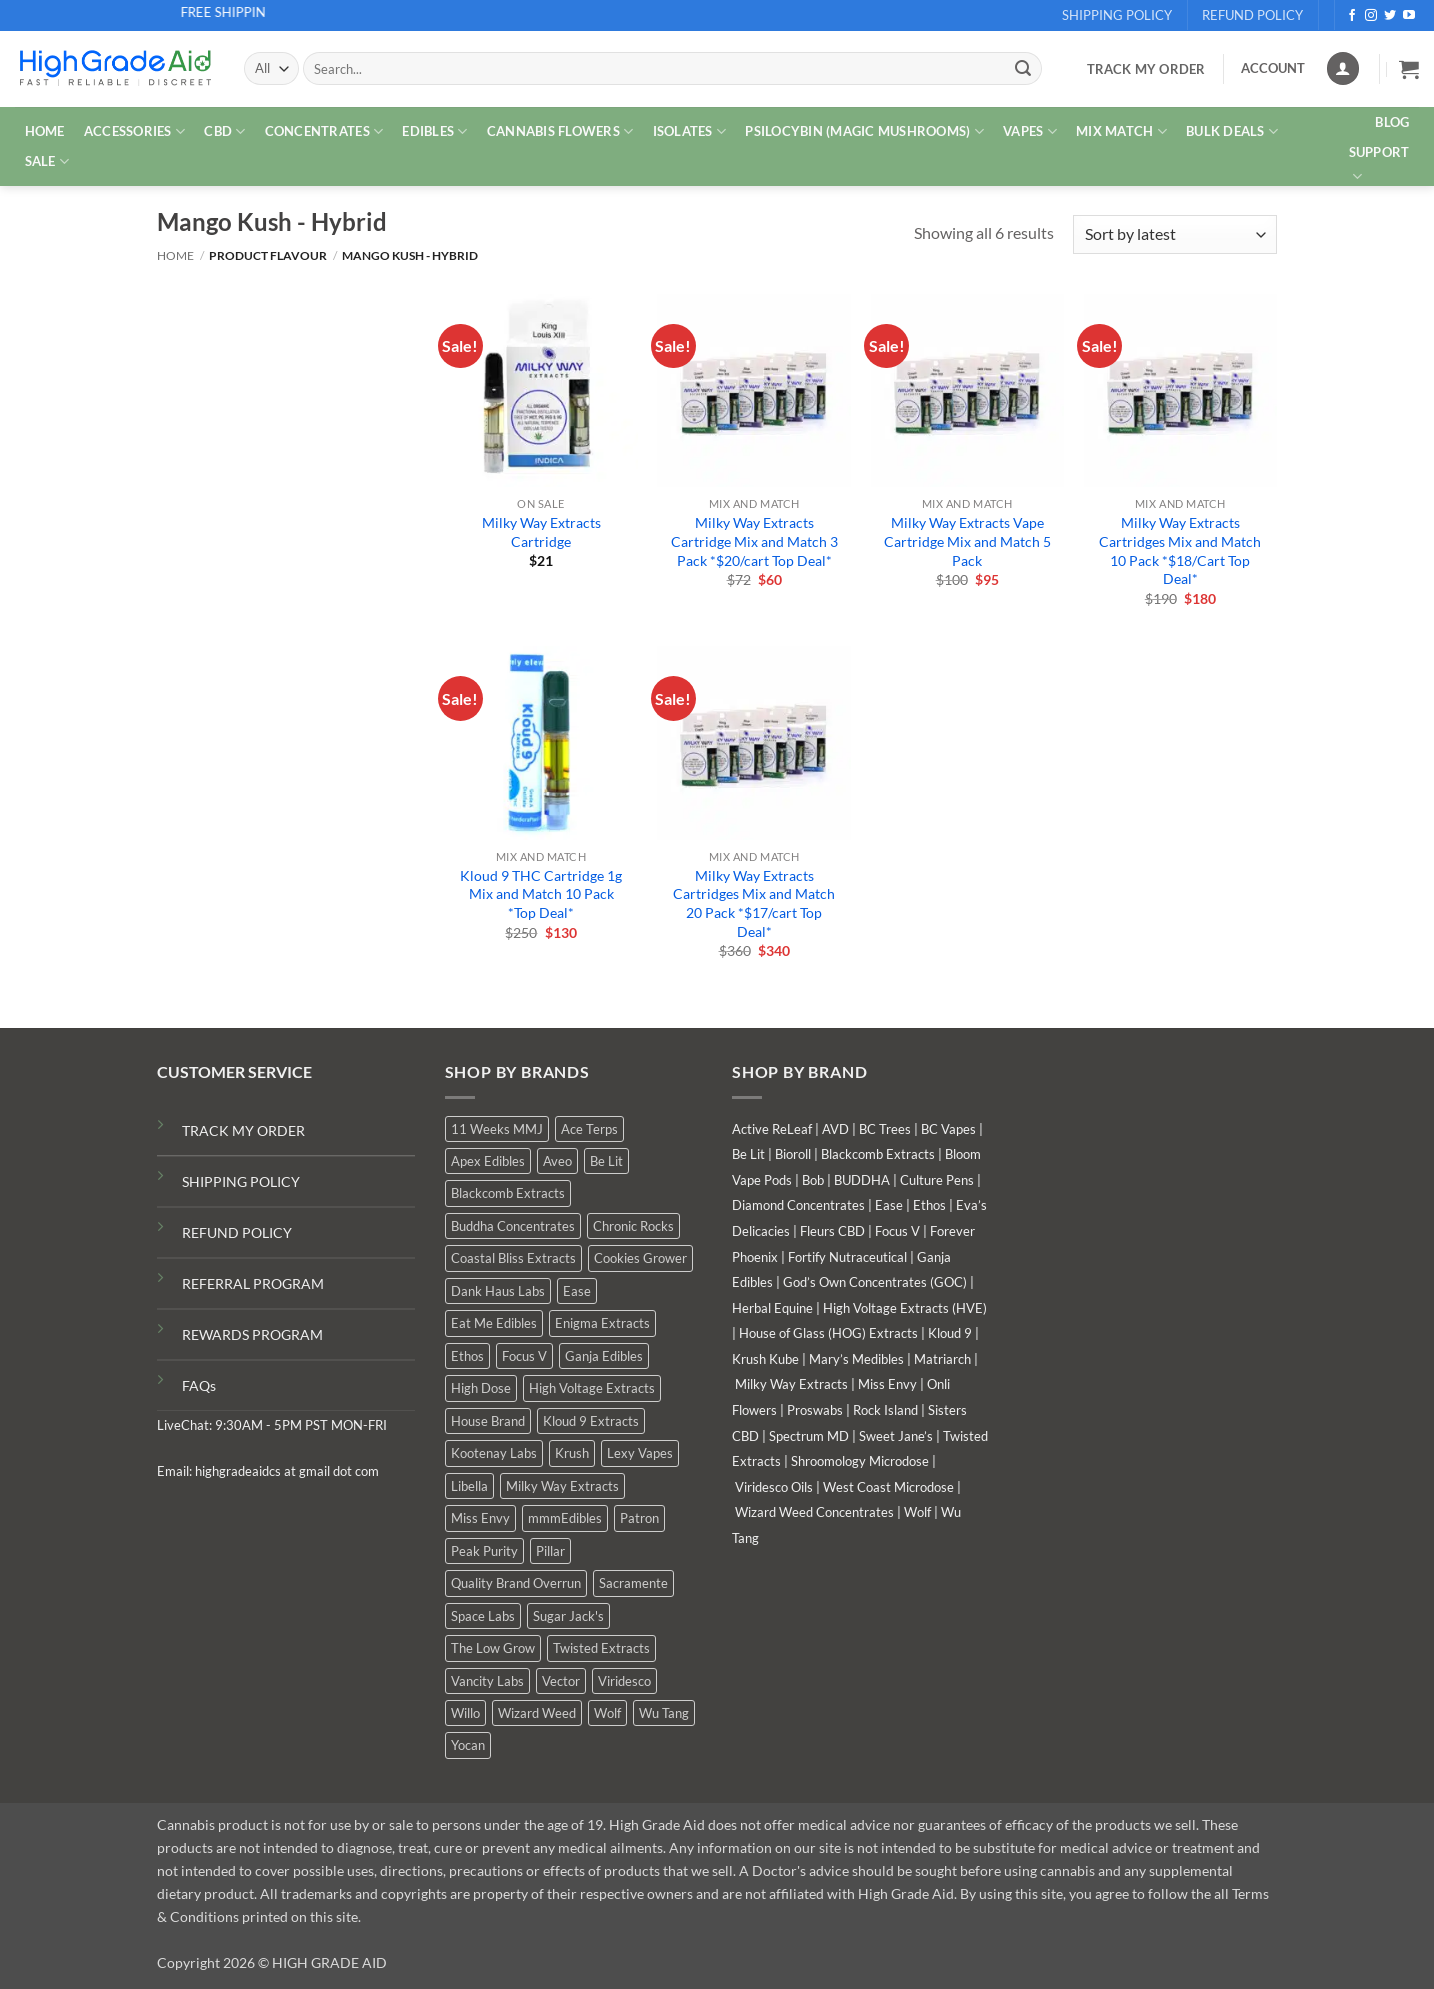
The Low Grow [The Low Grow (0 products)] (493, 1648)
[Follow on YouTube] (1409, 16)
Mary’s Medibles (856, 1359)
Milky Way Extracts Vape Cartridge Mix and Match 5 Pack (967, 541)
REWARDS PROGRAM (252, 1334)
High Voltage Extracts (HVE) (905, 1308)
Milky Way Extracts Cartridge (541, 532)
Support (1379, 165)
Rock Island (885, 1410)
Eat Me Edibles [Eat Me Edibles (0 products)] (494, 1323)
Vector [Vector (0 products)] (561, 1681)
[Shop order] (1175, 234)
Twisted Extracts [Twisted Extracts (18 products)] (601, 1648)
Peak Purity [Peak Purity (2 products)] (484, 1551)
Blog (1392, 122)
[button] (1409, 69)
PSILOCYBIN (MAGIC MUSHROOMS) (864, 131)
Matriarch (942, 1359)
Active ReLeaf (772, 1129)
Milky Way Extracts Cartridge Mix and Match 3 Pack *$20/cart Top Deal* (754, 541)
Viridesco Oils (774, 1487)
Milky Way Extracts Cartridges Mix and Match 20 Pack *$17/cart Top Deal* (754, 903)
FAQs (199, 1385)
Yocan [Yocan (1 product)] (468, 1745)
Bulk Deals (1232, 131)
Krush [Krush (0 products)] (572, 1453)
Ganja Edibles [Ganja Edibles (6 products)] (604, 1356)
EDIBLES (434, 131)
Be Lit (748, 1154)
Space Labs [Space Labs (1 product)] (483, 1616)
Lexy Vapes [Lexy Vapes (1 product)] (640, 1453)
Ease (889, 1205)
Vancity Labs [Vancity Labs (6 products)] (487, 1681)
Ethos (929, 1205)
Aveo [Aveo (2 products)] (557, 1161)
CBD (224, 131)
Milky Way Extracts (791, 1384)
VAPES (1030, 131)
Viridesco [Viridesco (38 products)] (624, 1681)
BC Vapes (948, 1129)
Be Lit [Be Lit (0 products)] (606, 1161)
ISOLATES (690, 131)
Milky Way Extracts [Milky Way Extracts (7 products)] (562, 1486)
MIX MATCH (1121, 131)
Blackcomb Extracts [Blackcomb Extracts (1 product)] (508, 1193)
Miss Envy (887, 1384)
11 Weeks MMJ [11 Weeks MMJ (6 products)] (497, 1129)
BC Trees (885, 1129)
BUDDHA (862, 1180)
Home (175, 255)
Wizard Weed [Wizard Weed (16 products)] (537, 1713)
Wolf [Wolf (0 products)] (607, 1713)
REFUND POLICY (237, 1232)
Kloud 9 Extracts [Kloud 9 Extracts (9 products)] (591, 1421)
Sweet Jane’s (896, 1436)
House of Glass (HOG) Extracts (828, 1333)
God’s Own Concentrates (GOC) (875, 1282)
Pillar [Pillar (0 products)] (550, 1551)
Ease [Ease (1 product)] (577, 1291)
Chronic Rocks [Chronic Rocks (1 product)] (633, 1226)
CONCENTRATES (324, 131)
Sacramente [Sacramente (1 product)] (633, 1583)
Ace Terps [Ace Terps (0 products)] (589, 1129)
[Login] (1343, 68)
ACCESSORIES (134, 131)
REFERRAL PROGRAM (253, 1283)
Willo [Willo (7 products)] (465, 1713)
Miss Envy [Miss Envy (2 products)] (480, 1518)
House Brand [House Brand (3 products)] (488, 1421)
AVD (835, 1129)
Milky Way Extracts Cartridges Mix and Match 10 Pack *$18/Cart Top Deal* (1180, 550)
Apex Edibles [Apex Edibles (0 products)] (488, 1161)
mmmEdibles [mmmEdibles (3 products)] (565, 1518)
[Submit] (1023, 69)
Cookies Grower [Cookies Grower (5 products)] (640, 1258)
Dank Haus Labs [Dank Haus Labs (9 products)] (498, 1291)
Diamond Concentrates (798, 1205)
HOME (45, 131)
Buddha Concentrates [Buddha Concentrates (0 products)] (513, 1226)
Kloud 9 (950, 1333)
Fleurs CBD (832, 1231)
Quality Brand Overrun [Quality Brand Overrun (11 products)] (516, 1583)
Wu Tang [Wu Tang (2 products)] (664, 1713)
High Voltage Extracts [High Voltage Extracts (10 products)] (592, 1388)
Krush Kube (765, 1359)
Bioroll (793, 1154)
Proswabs (815, 1410)
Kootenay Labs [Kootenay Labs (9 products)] (494, 1453)
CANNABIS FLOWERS (560, 131)
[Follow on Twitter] (1390, 16)
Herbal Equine (772, 1308)
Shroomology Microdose (860, 1461)
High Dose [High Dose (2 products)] (481, 1388)
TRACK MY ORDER (243, 1130)
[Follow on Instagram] (1371, 16)
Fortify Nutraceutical (847, 1257)
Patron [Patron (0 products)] (639, 1518)
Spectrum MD (809, 1436)
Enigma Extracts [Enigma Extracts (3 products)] (602, 1323)
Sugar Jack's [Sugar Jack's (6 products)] (568, 1616)
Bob (813, 1180)
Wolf (917, 1512)
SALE (47, 161)
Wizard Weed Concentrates (814, 1512)
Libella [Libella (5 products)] (469, 1486)
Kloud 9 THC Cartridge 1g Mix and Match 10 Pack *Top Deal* (541, 894)
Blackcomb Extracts (878, 1154)
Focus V (897, 1231)
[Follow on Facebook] (1352, 16)
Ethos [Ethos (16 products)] (467, 1356)
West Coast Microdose (888, 1487)
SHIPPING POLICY (241, 1181)
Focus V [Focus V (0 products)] (524, 1356)
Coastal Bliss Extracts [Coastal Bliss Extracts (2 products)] (513, 1258)
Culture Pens (937, 1180)
